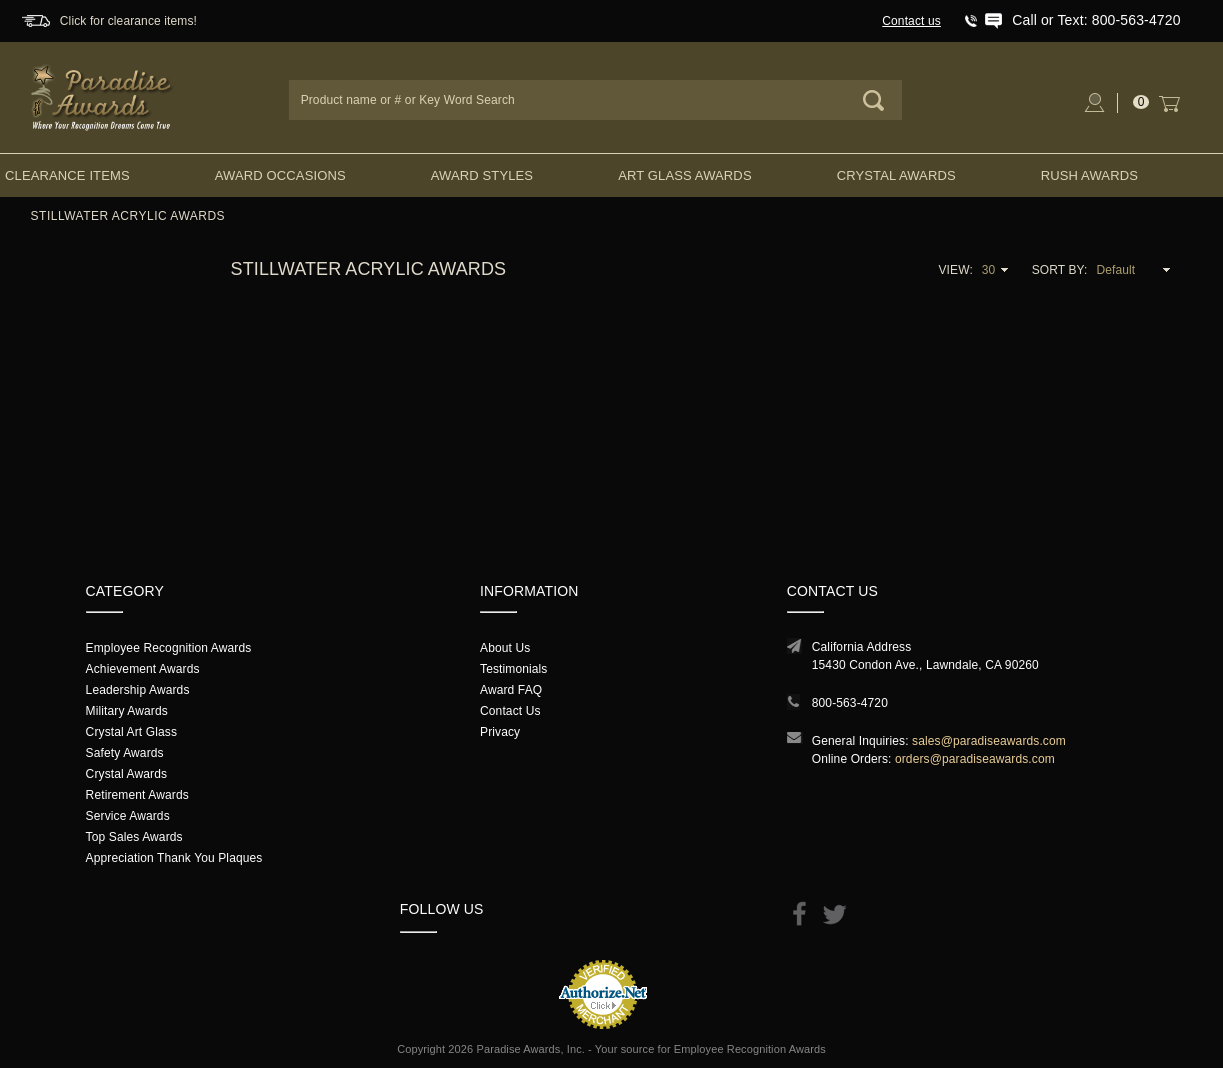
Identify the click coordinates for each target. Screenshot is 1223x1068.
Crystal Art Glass (131, 732)
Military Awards (127, 711)
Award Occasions (280, 175)
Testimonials (513, 669)
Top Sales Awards (134, 837)
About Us (505, 648)
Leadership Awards (138, 690)
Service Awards (128, 816)
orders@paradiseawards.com (975, 759)
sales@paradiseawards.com (989, 741)
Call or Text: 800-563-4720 (1096, 20)
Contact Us (510, 711)
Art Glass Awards (685, 175)
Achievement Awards (143, 669)
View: (955, 270)
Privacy (500, 732)
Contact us (911, 21)
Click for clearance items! (128, 21)
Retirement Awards (137, 795)
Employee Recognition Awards (169, 648)
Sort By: (1060, 270)
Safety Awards (125, 753)
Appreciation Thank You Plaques (174, 858)
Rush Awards (1089, 175)
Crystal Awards (896, 175)
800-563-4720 (850, 703)
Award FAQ (511, 690)
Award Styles (482, 175)
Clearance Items (67, 175)
